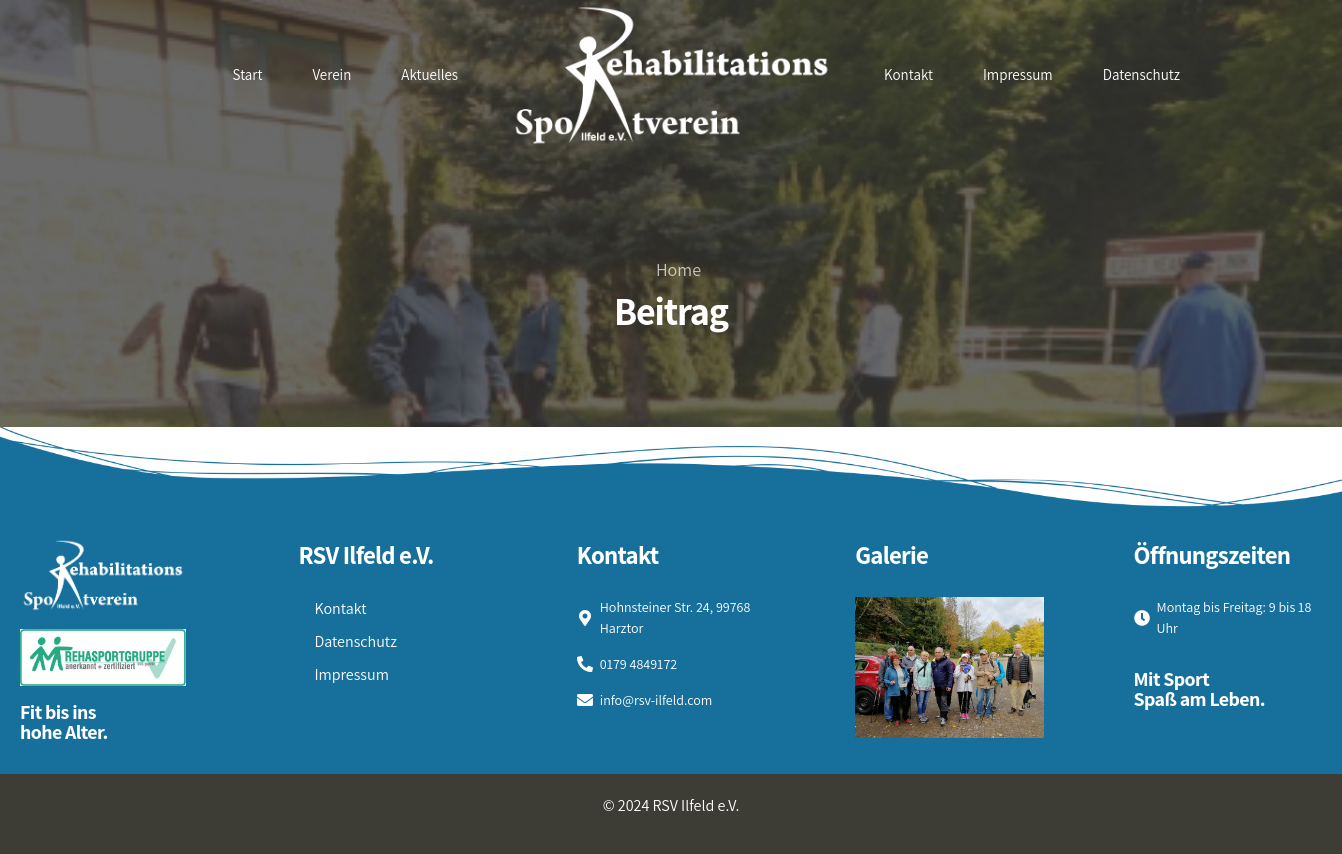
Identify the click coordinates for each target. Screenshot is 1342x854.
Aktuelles (429, 74)
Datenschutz (1141, 74)
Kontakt (908, 74)
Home (678, 269)
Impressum (1018, 74)
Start (248, 74)
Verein (331, 74)
